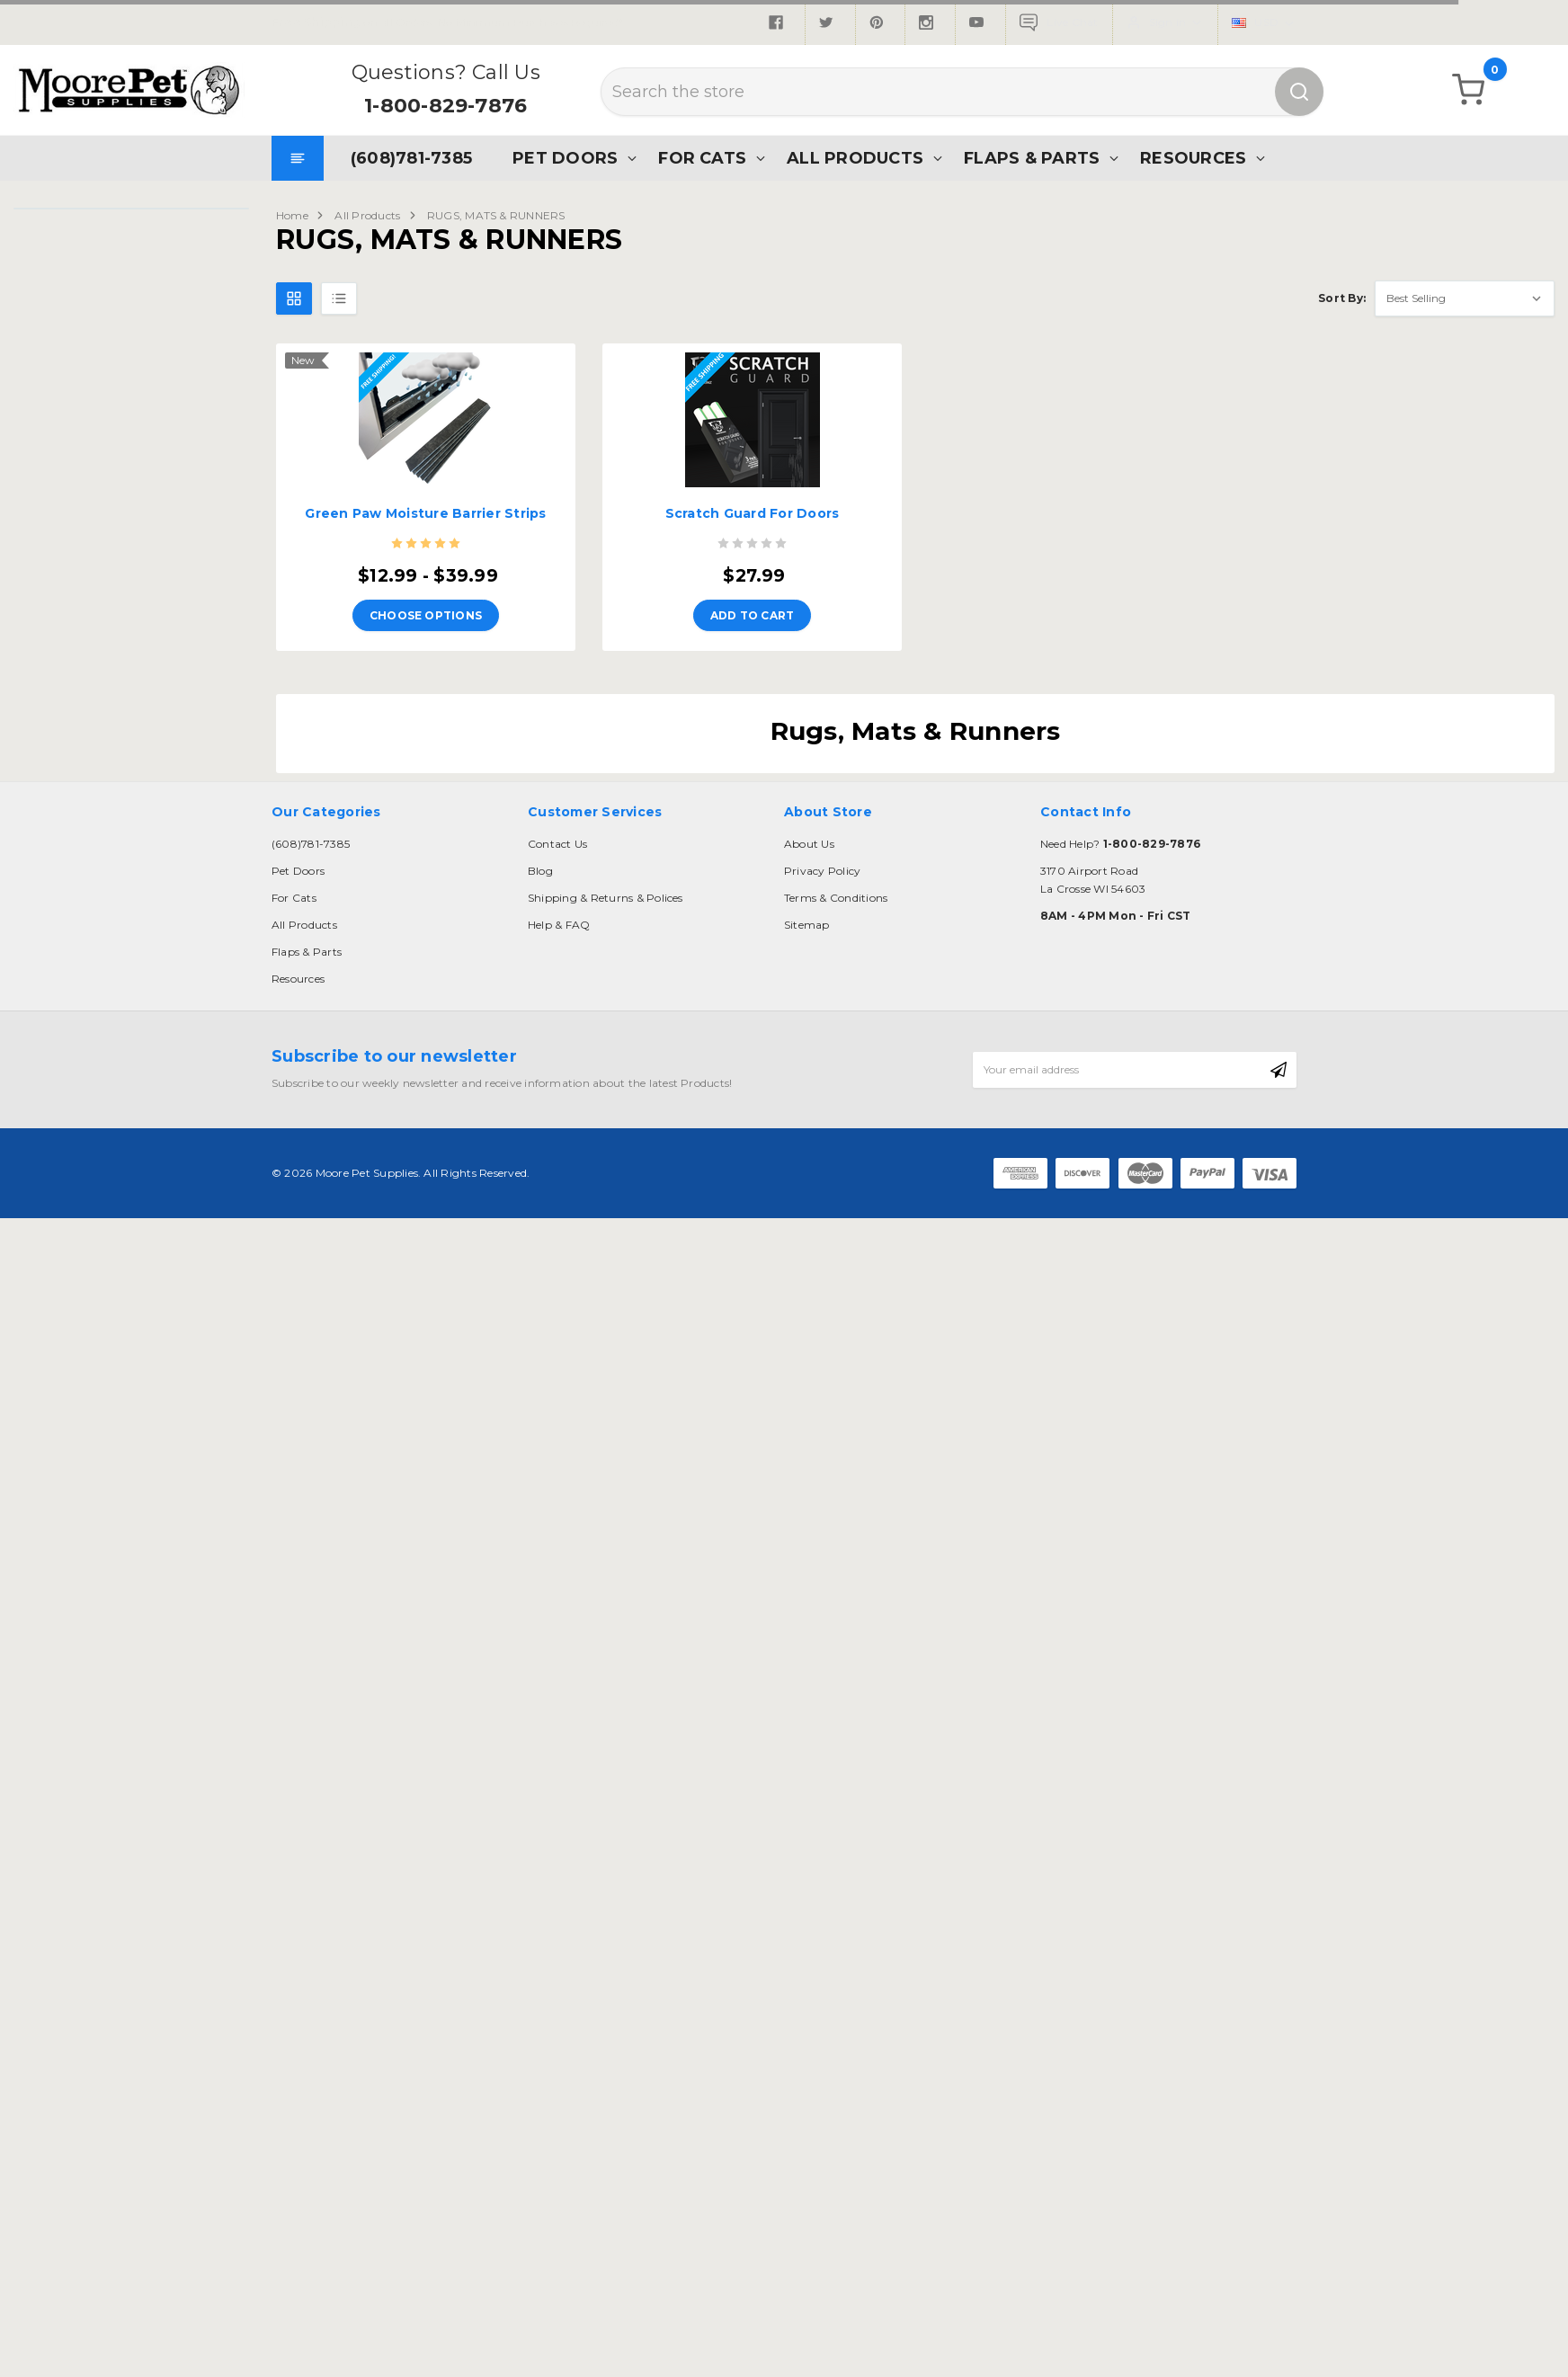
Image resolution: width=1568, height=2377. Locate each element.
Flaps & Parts (1032, 157)
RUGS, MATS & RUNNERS (496, 215)
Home (292, 215)
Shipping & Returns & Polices (605, 897)
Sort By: (1342, 298)
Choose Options (426, 615)
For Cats (702, 157)
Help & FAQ (559, 924)
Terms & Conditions (835, 897)
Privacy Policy (822, 870)
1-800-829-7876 (445, 105)
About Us (809, 843)
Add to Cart (752, 615)
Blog (540, 870)
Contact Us (557, 843)
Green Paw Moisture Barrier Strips (425, 513)
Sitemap (807, 924)
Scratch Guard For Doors (752, 513)
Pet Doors (565, 157)
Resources (1193, 157)
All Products (855, 157)
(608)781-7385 (411, 157)
